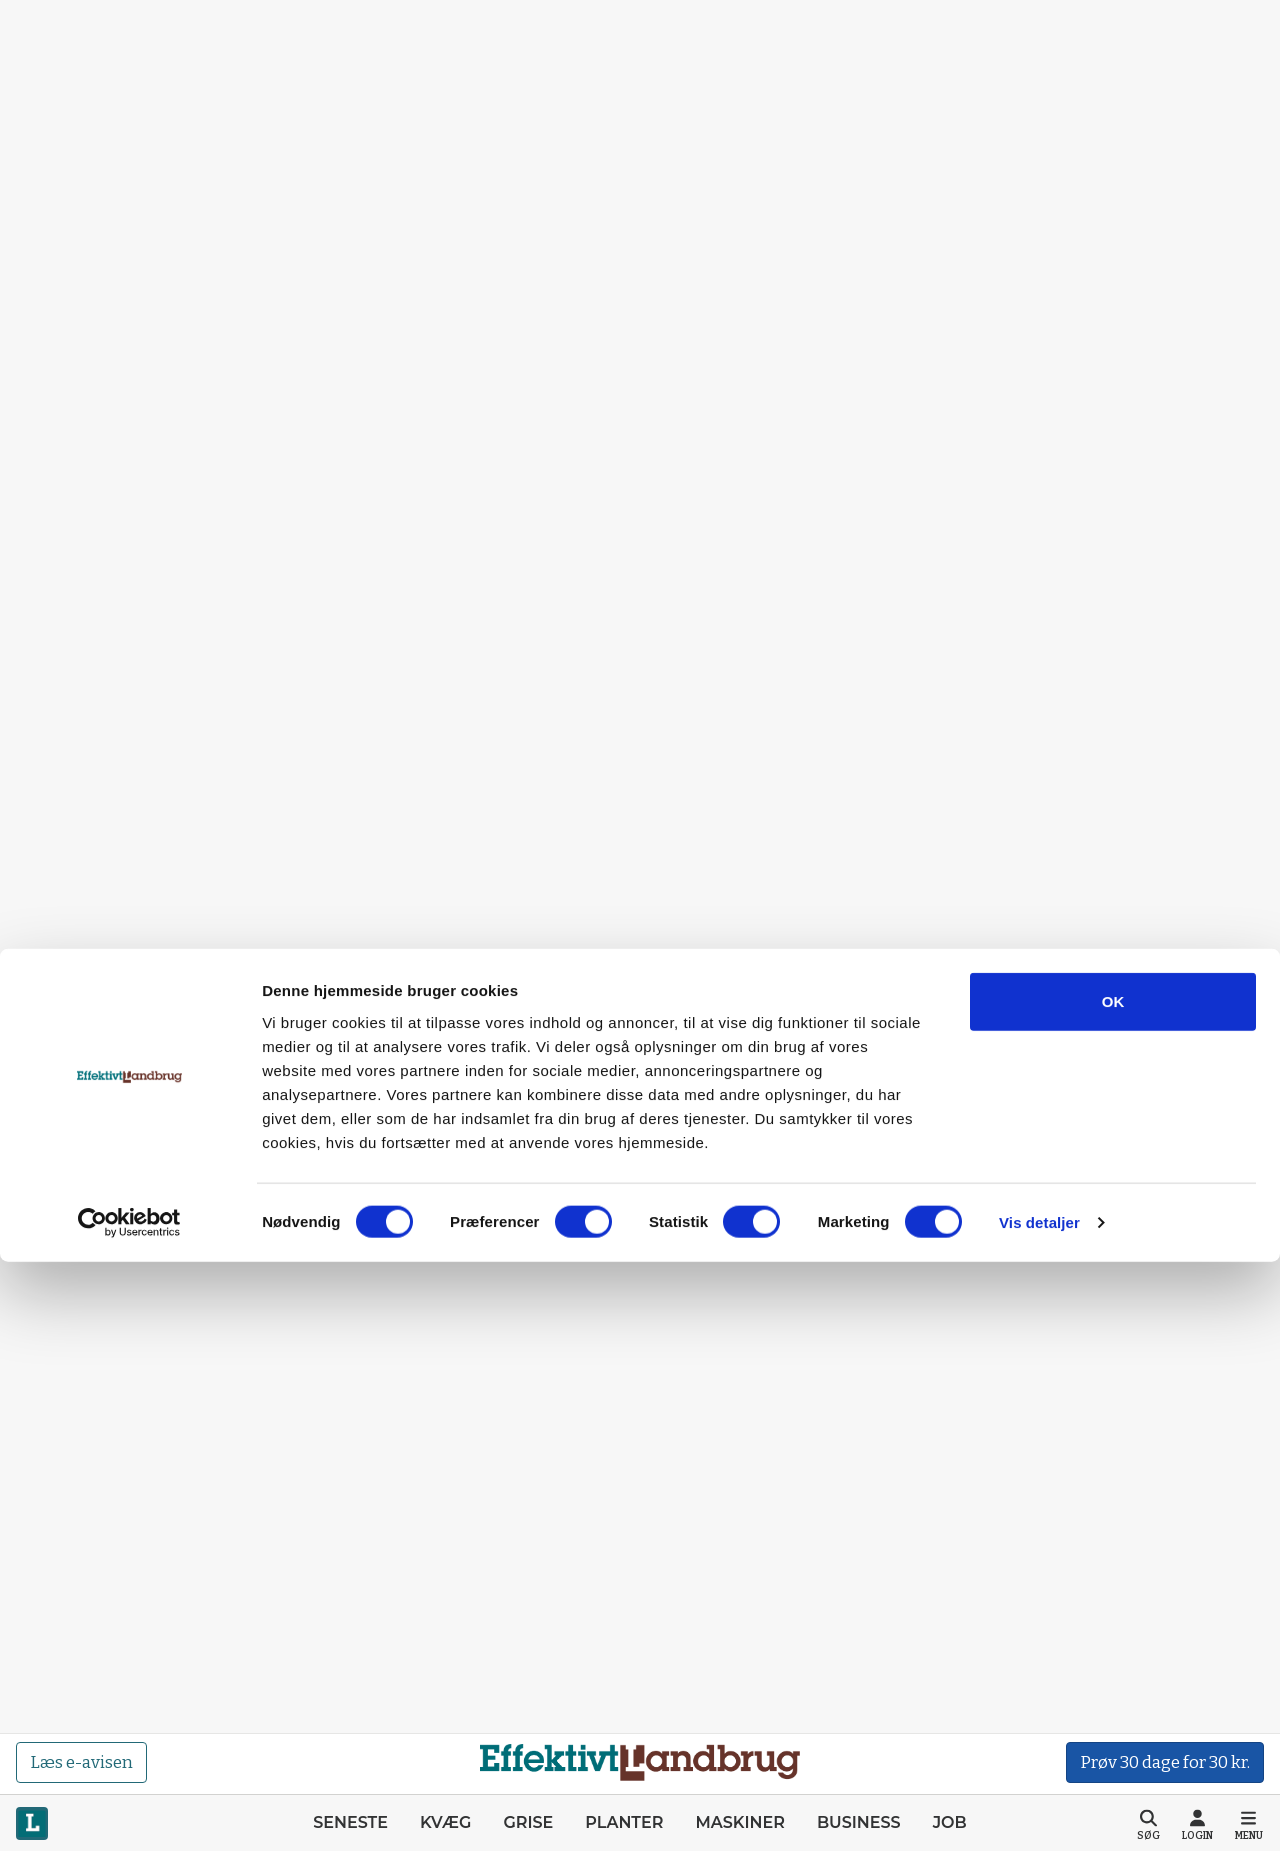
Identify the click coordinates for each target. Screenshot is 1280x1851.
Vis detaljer (1039, 1811)
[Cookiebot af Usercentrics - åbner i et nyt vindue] (129, 1812)
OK (1113, 1590)
